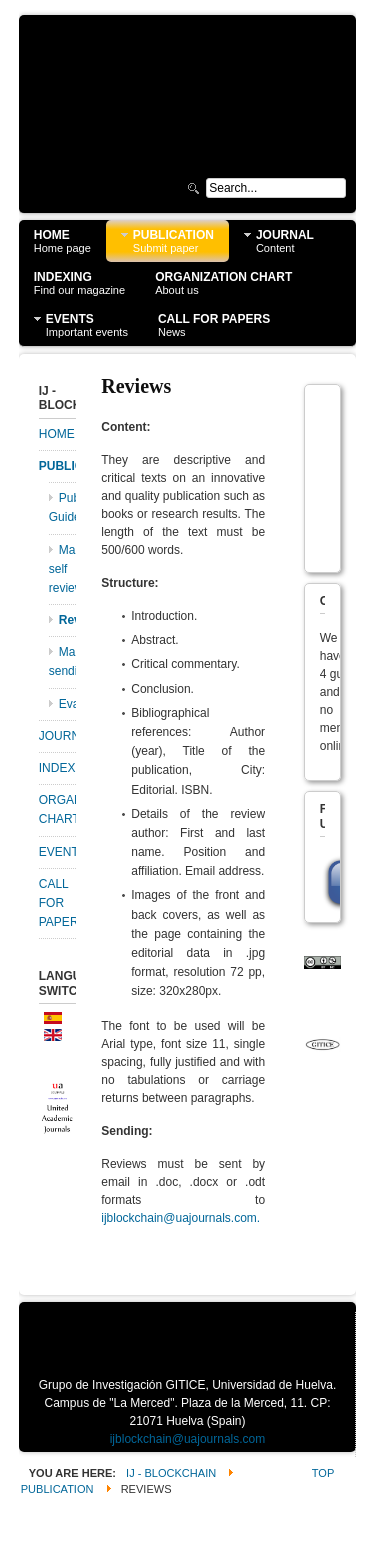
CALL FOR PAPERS (58, 903)
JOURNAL (58, 736)
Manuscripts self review (63, 569)
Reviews (68, 620)
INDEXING (58, 768)
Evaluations (68, 704)
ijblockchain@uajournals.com (179, 1218)
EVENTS (58, 852)
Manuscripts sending (63, 661)
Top (323, 1473)
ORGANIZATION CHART (58, 809)
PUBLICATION (58, 466)
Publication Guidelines (63, 507)
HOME (57, 434)
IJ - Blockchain (171, 1473)
